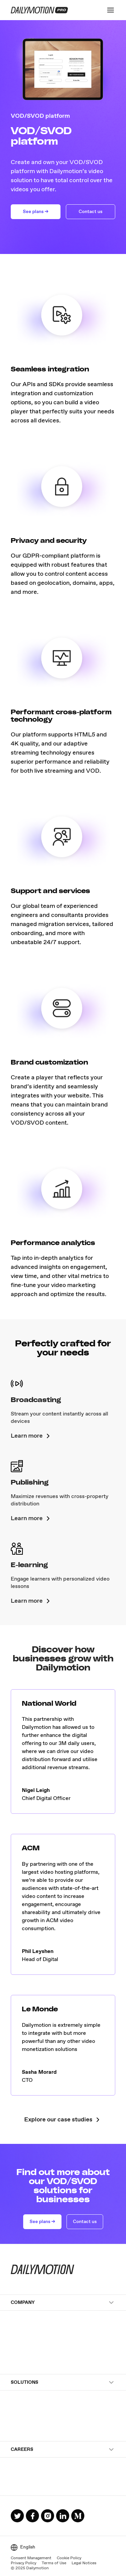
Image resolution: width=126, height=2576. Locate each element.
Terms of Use (54, 2563)
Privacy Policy (23, 2563)
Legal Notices (84, 2563)
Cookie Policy (69, 2558)
